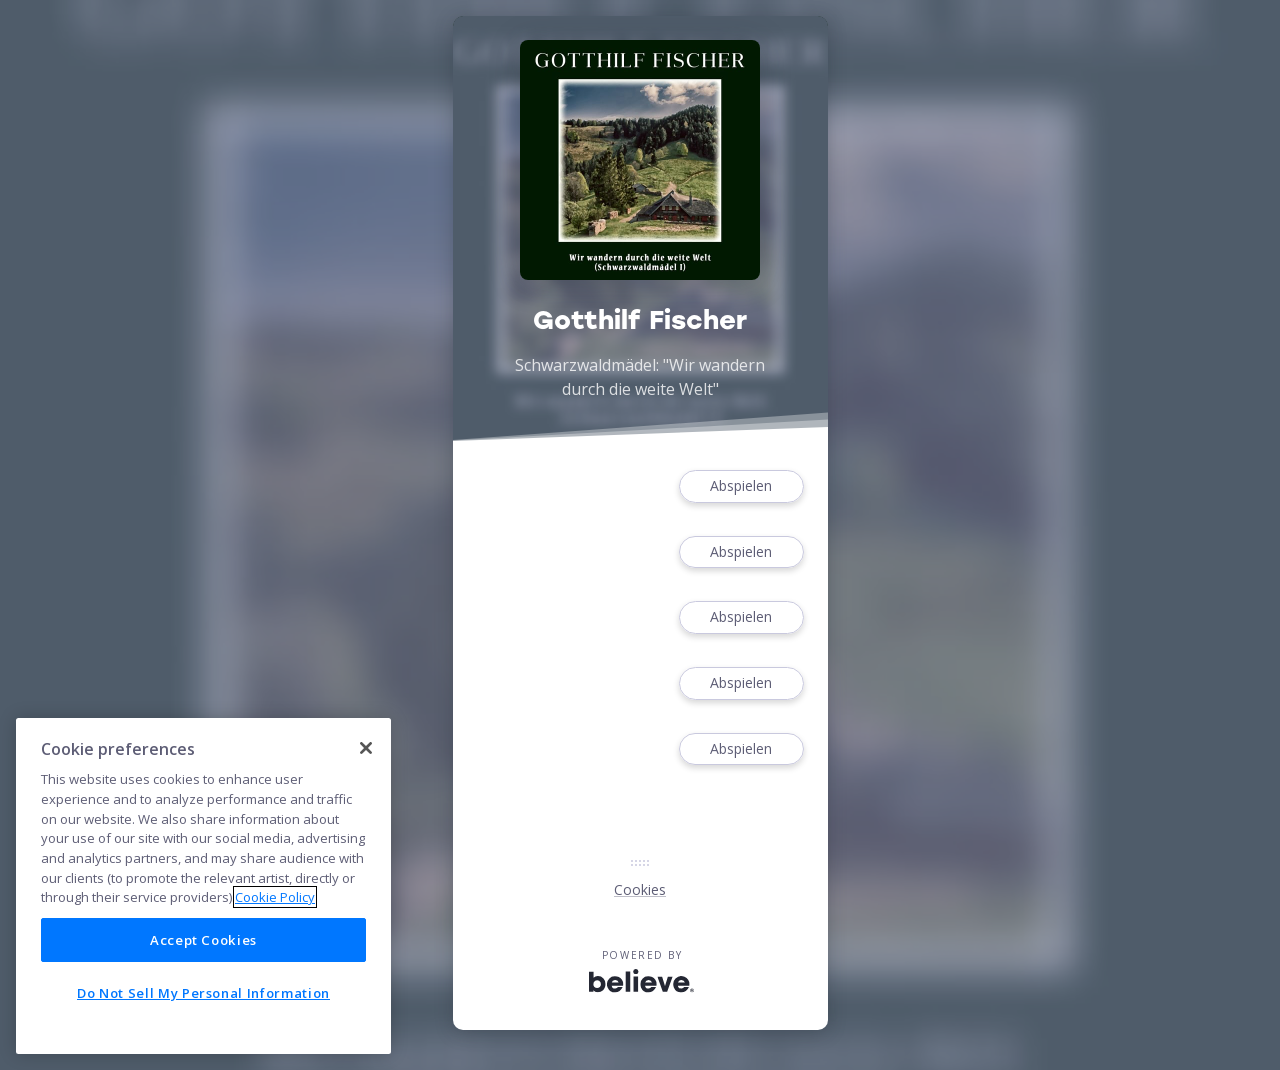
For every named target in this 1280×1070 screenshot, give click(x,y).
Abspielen (741, 486)
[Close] (366, 748)
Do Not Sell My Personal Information (203, 993)
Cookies (640, 889)
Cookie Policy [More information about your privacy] (275, 897)
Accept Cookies (203, 940)
